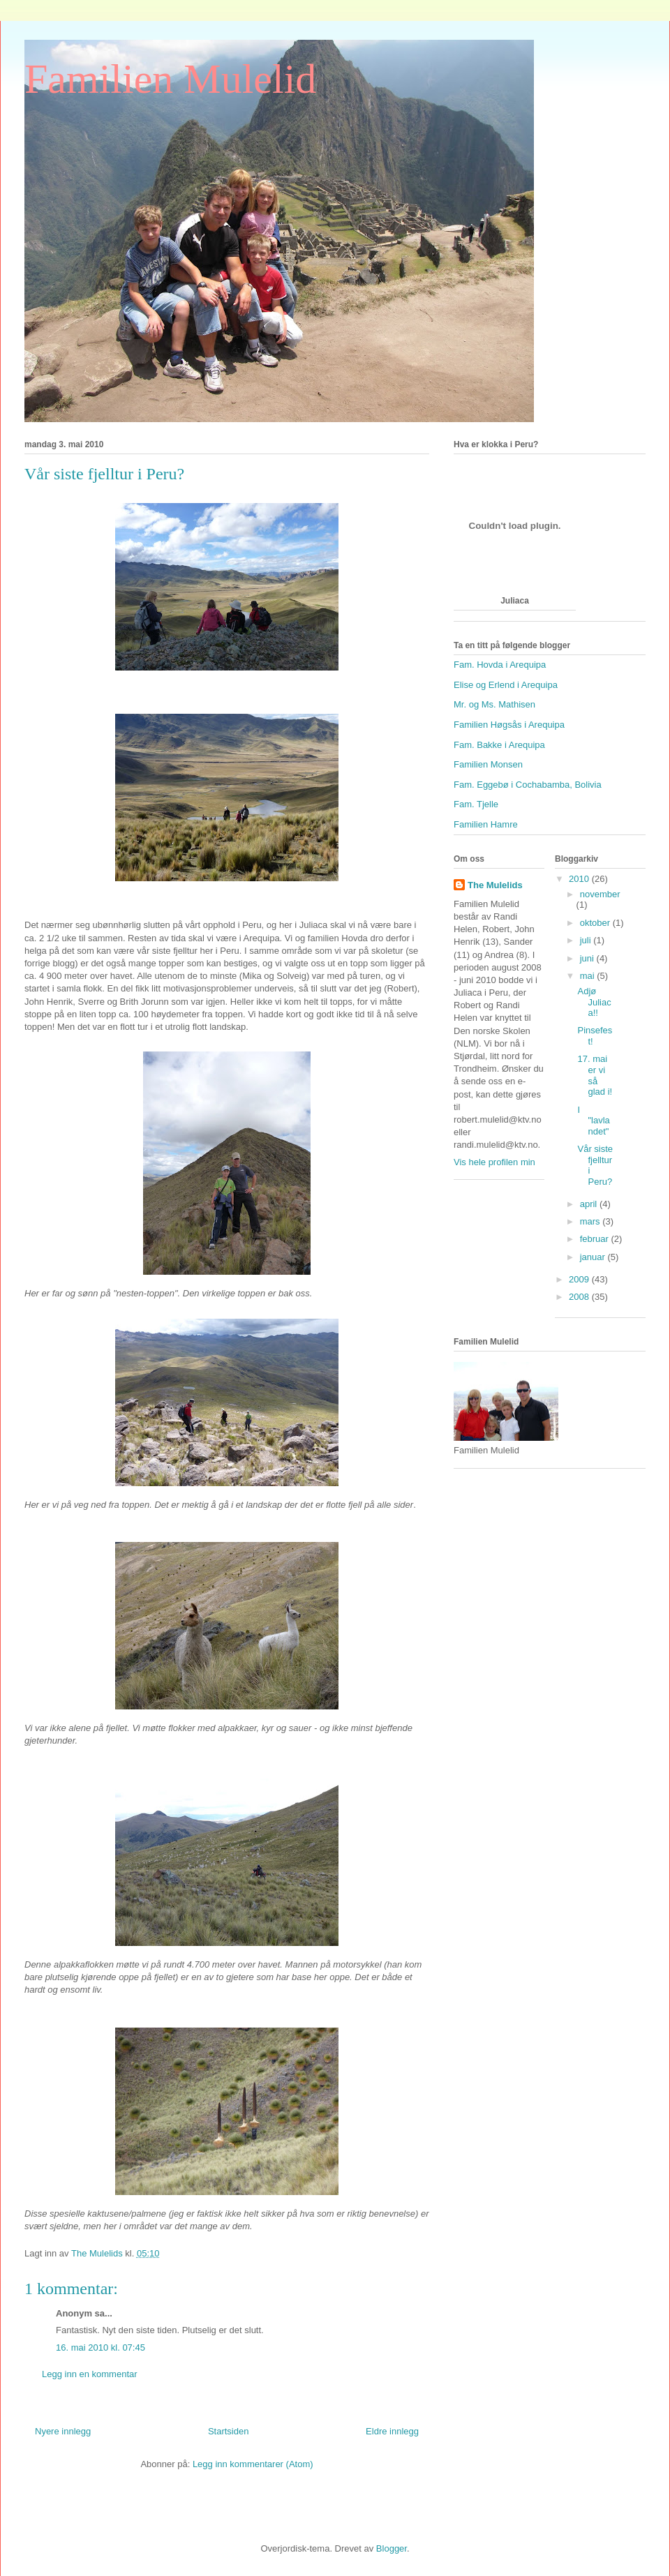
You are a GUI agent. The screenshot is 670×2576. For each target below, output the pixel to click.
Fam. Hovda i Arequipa (500, 664)
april (590, 1204)
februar (595, 1239)
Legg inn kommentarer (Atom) (253, 2464)
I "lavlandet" (593, 1120)
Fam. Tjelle (476, 804)
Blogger (391, 2548)
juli (587, 940)
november (600, 894)
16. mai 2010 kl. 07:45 (100, 2347)
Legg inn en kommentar (89, 2374)
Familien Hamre (486, 824)
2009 (580, 1279)
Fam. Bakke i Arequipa (499, 745)
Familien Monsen (488, 764)
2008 (580, 1296)
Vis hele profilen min (494, 1162)
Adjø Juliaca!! (594, 1002)
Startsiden (228, 2431)
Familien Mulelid (170, 79)
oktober (596, 923)
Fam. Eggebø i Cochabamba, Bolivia (528, 784)
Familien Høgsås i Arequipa (509, 724)
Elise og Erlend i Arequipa (506, 685)
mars (591, 1221)
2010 (580, 879)
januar (594, 1257)
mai (588, 976)
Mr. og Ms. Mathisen (494, 704)
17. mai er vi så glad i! (594, 1075)
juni (588, 958)
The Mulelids (495, 885)
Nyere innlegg (63, 2431)
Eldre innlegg (392, 2431)
